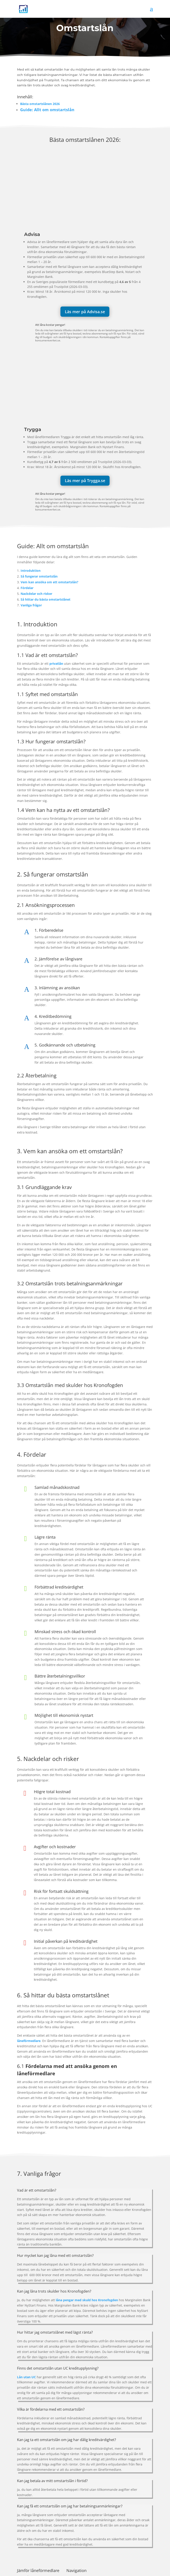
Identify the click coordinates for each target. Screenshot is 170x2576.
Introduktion (31, 570)
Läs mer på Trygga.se (85, 480)
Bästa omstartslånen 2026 (40, 104)
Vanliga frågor (31, 605)
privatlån (56, 663)
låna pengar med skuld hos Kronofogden (87, 2300)
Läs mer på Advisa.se (85, 311)
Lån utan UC (26, 2377)
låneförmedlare (29, 2041)
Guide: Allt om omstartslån (47, 109)
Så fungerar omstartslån (39, 576)
